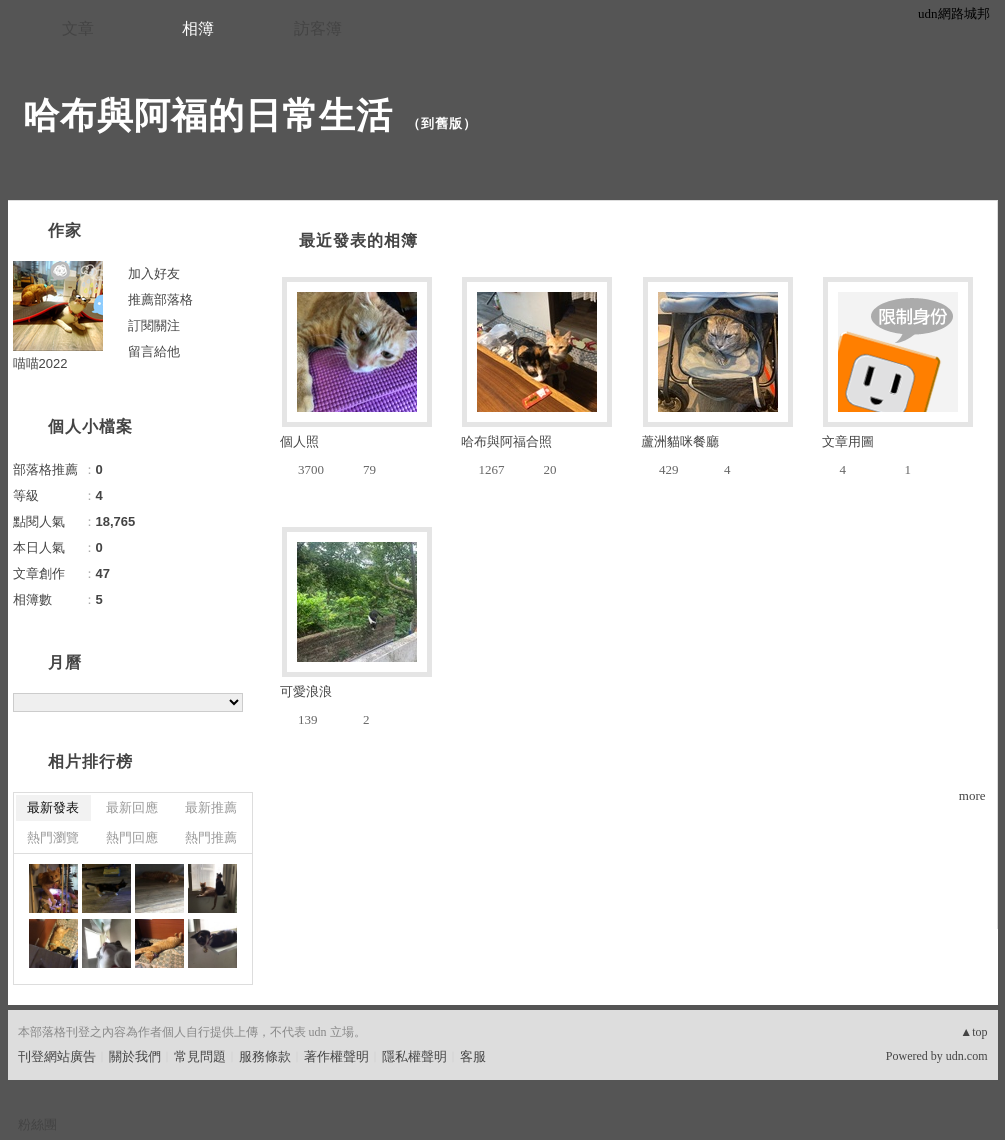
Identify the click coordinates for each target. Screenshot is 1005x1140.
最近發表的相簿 (358, 240)
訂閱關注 (154, 325)
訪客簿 (318, 28)
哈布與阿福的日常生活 (208, 115)
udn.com (967, 1056)
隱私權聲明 (414, 1056)
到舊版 (442, 123)
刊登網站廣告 (57, 1056)
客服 (473, 1056)
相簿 (198, 28)
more (972, 795)
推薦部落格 (160, 299)
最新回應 (132, 807)
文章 (78, 28)
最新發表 (53, 807)
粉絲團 (37, 1124)
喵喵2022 (40, 363)
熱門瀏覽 (53, 837)
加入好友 (154, 273)
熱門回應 (132, 837)
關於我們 (135, 1056)
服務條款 (265, 1056)
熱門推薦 (211, 837)
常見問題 (200, 1056)
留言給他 (154, 351)
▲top (973, 1032)
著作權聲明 (336, 1056)
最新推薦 (211, 807)
